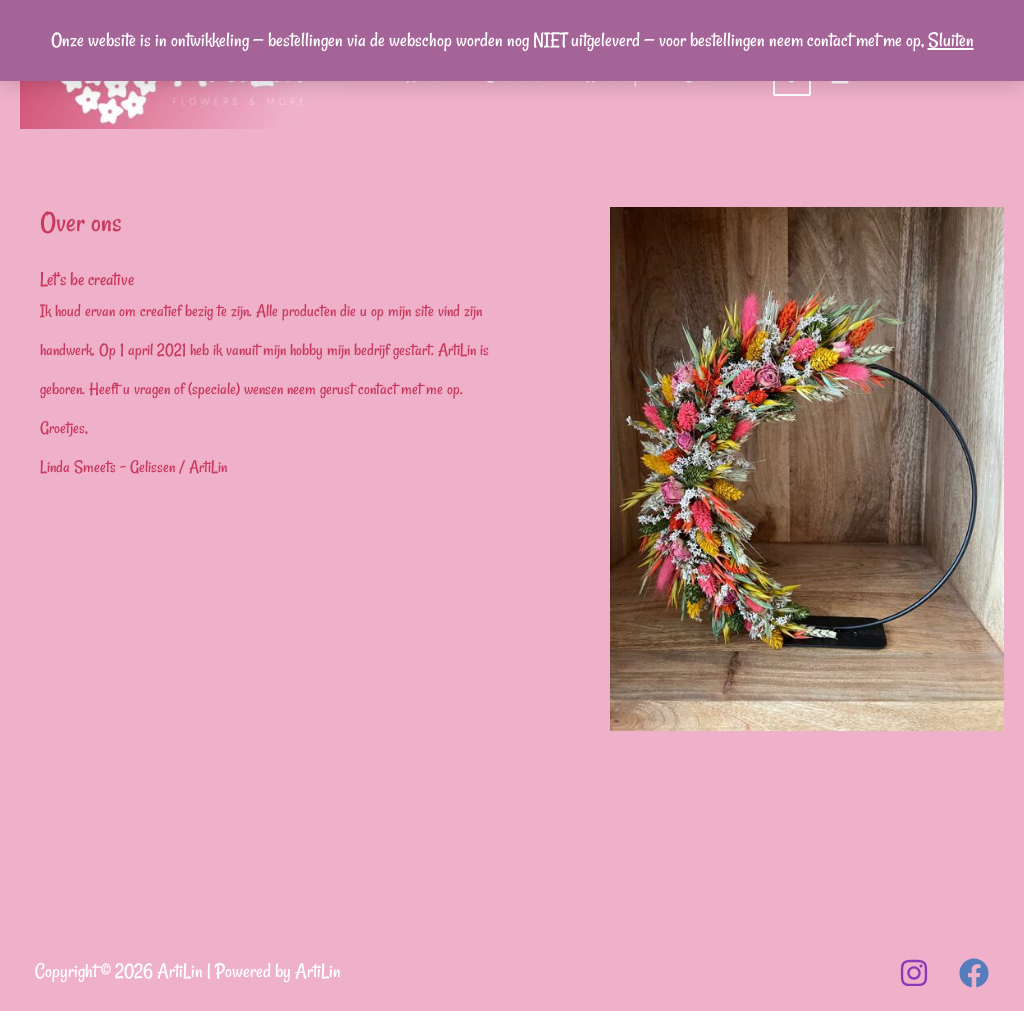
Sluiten (951, 40)
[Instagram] (914, 973)
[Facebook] (974, 973)
